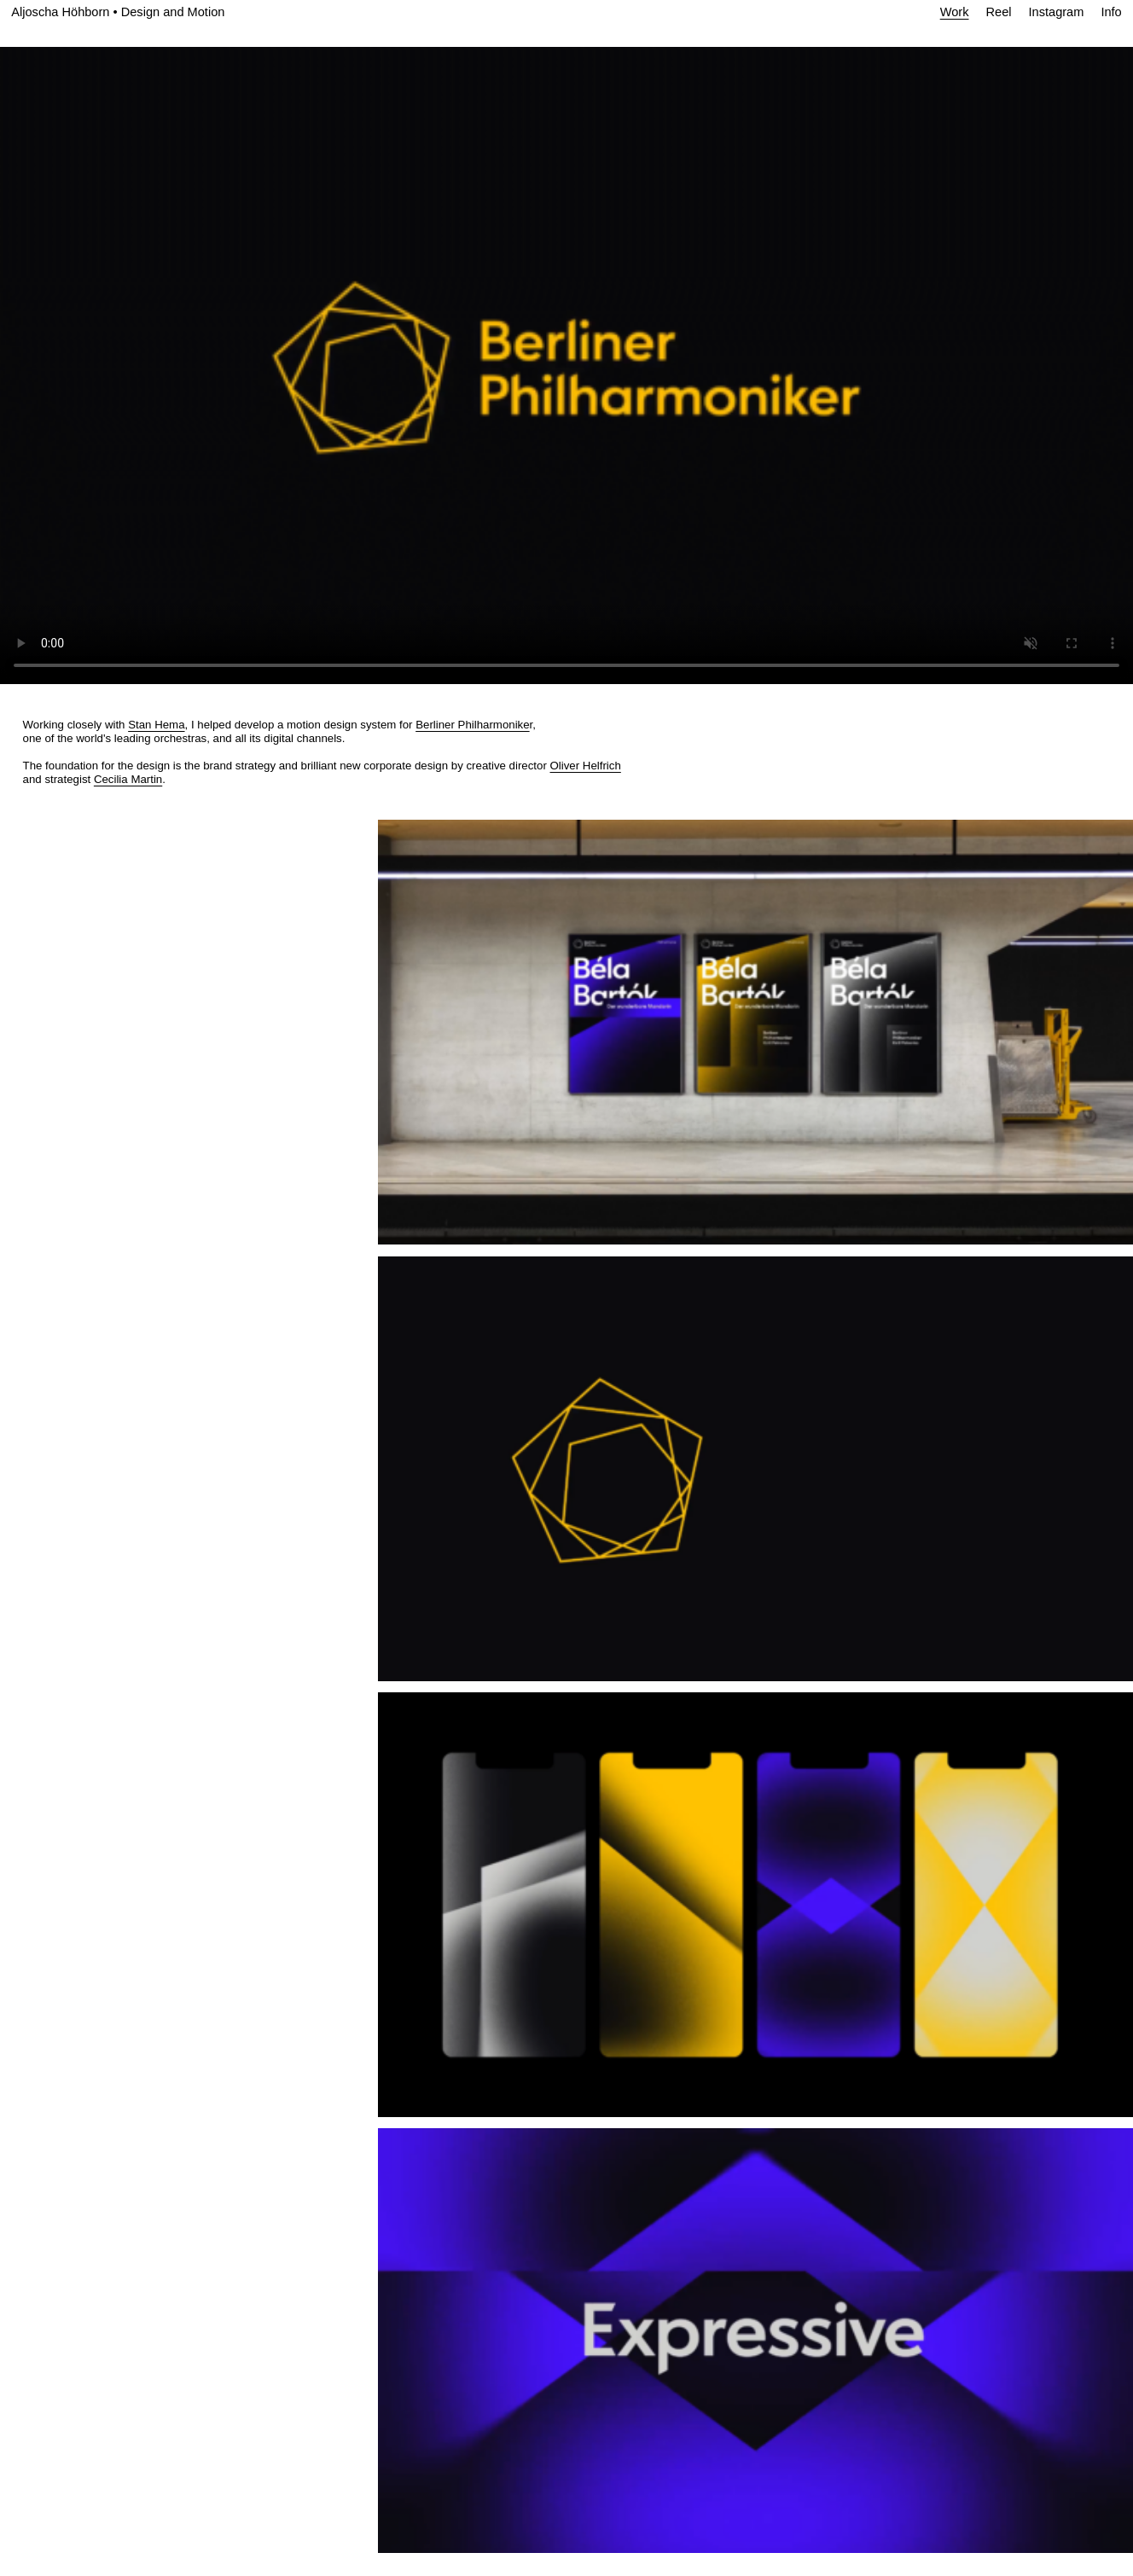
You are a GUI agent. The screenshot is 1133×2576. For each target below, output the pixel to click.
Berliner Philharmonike (472, 724)
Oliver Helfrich (585, 765)
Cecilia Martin (128, 779)
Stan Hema (156, 724)
